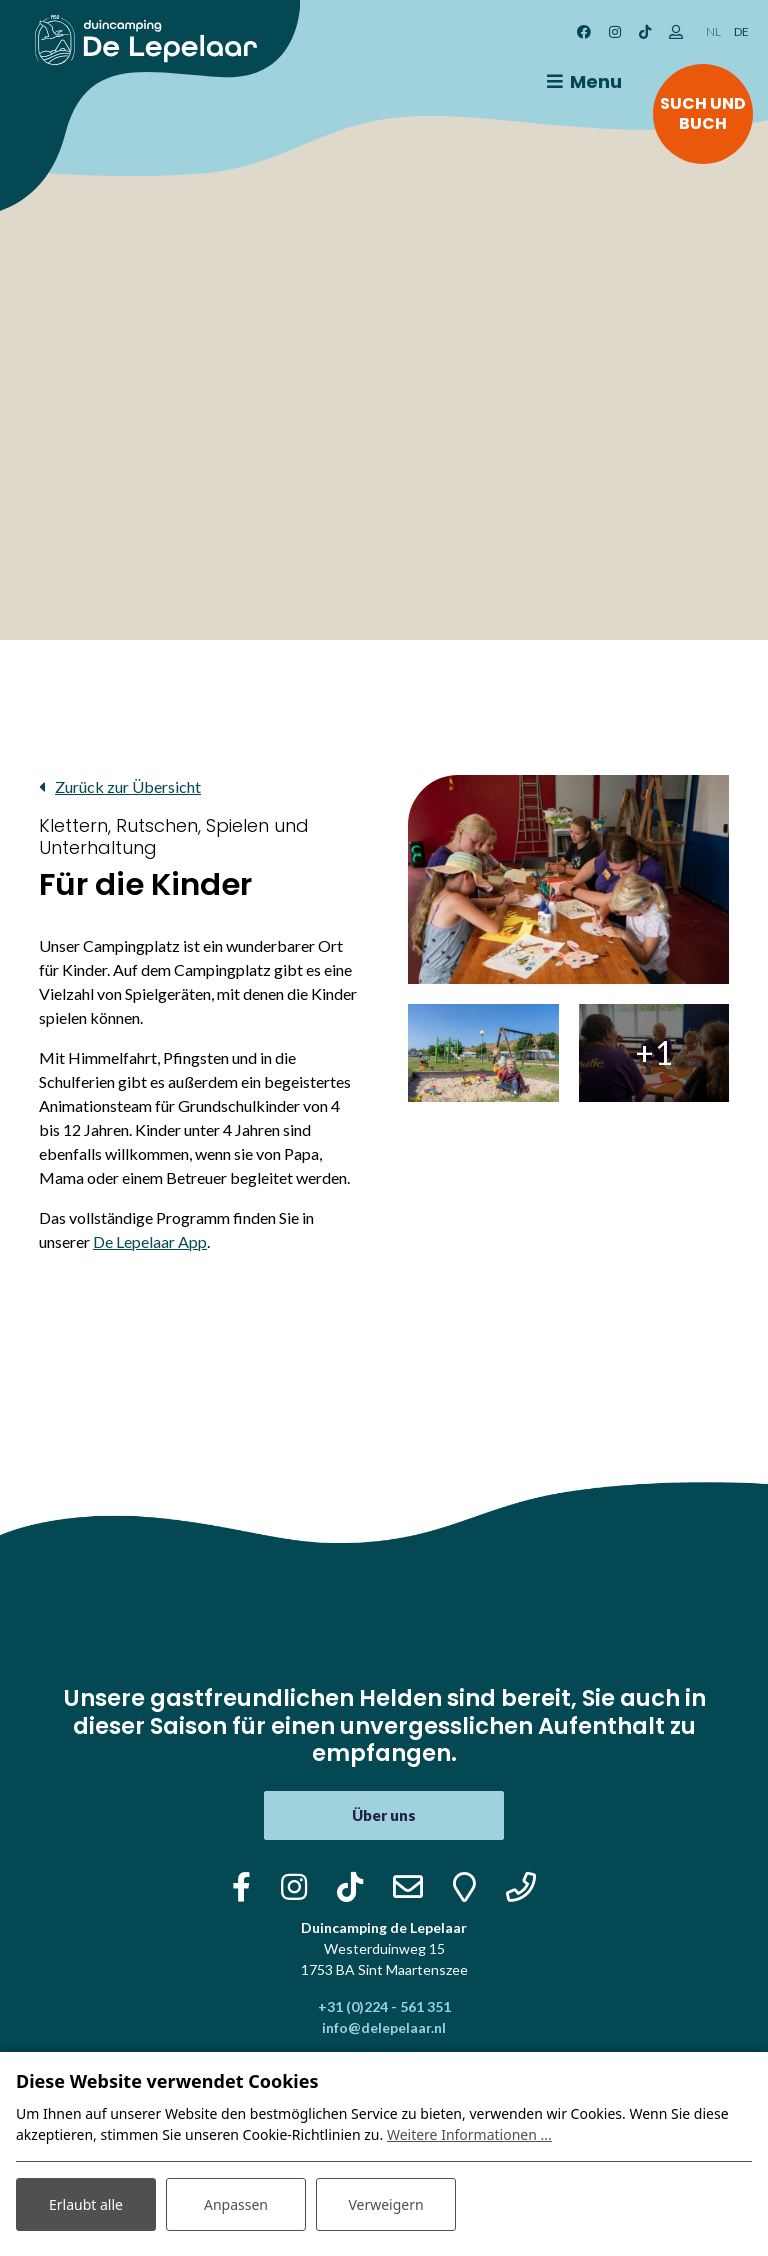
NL (713, 31)
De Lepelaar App (150, 1241)
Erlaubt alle (86, 2204)
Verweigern (385, 2204)
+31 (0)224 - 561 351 (384, 2006)
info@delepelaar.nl (384, 2027)
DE (741, 31)
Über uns (384, 1815)
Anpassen (236, 2204)
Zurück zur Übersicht (128, 786)
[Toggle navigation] (581, 82)
